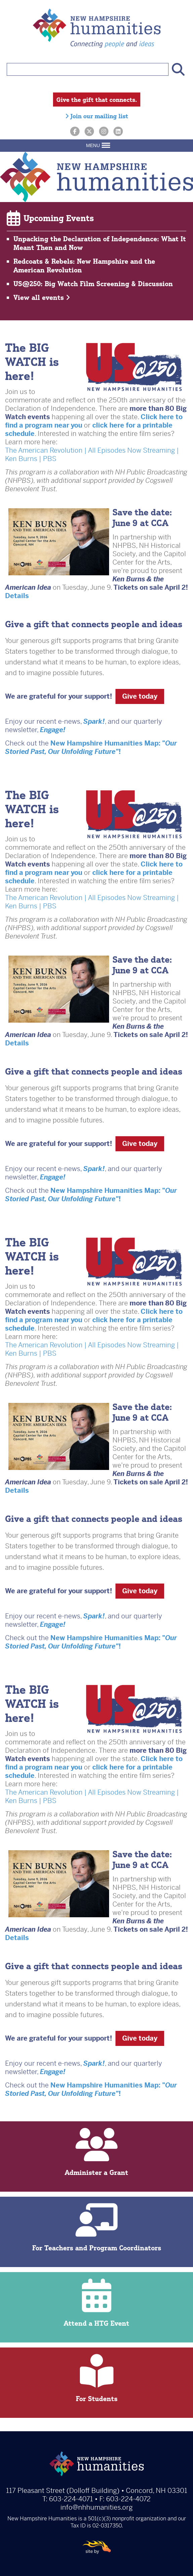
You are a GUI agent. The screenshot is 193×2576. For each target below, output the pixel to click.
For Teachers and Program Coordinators (96, 2227)
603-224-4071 (71, 2499)
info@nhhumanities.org (96, 2507)
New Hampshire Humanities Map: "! (91, 747)
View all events (41, 297)
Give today (139, 696)
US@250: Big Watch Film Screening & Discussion (93, 283)
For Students (96, 2378)
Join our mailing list (96, 116)
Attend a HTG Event (96, 2303)
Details (17, 596)
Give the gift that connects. (96, 99)
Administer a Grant (96, 2152)
